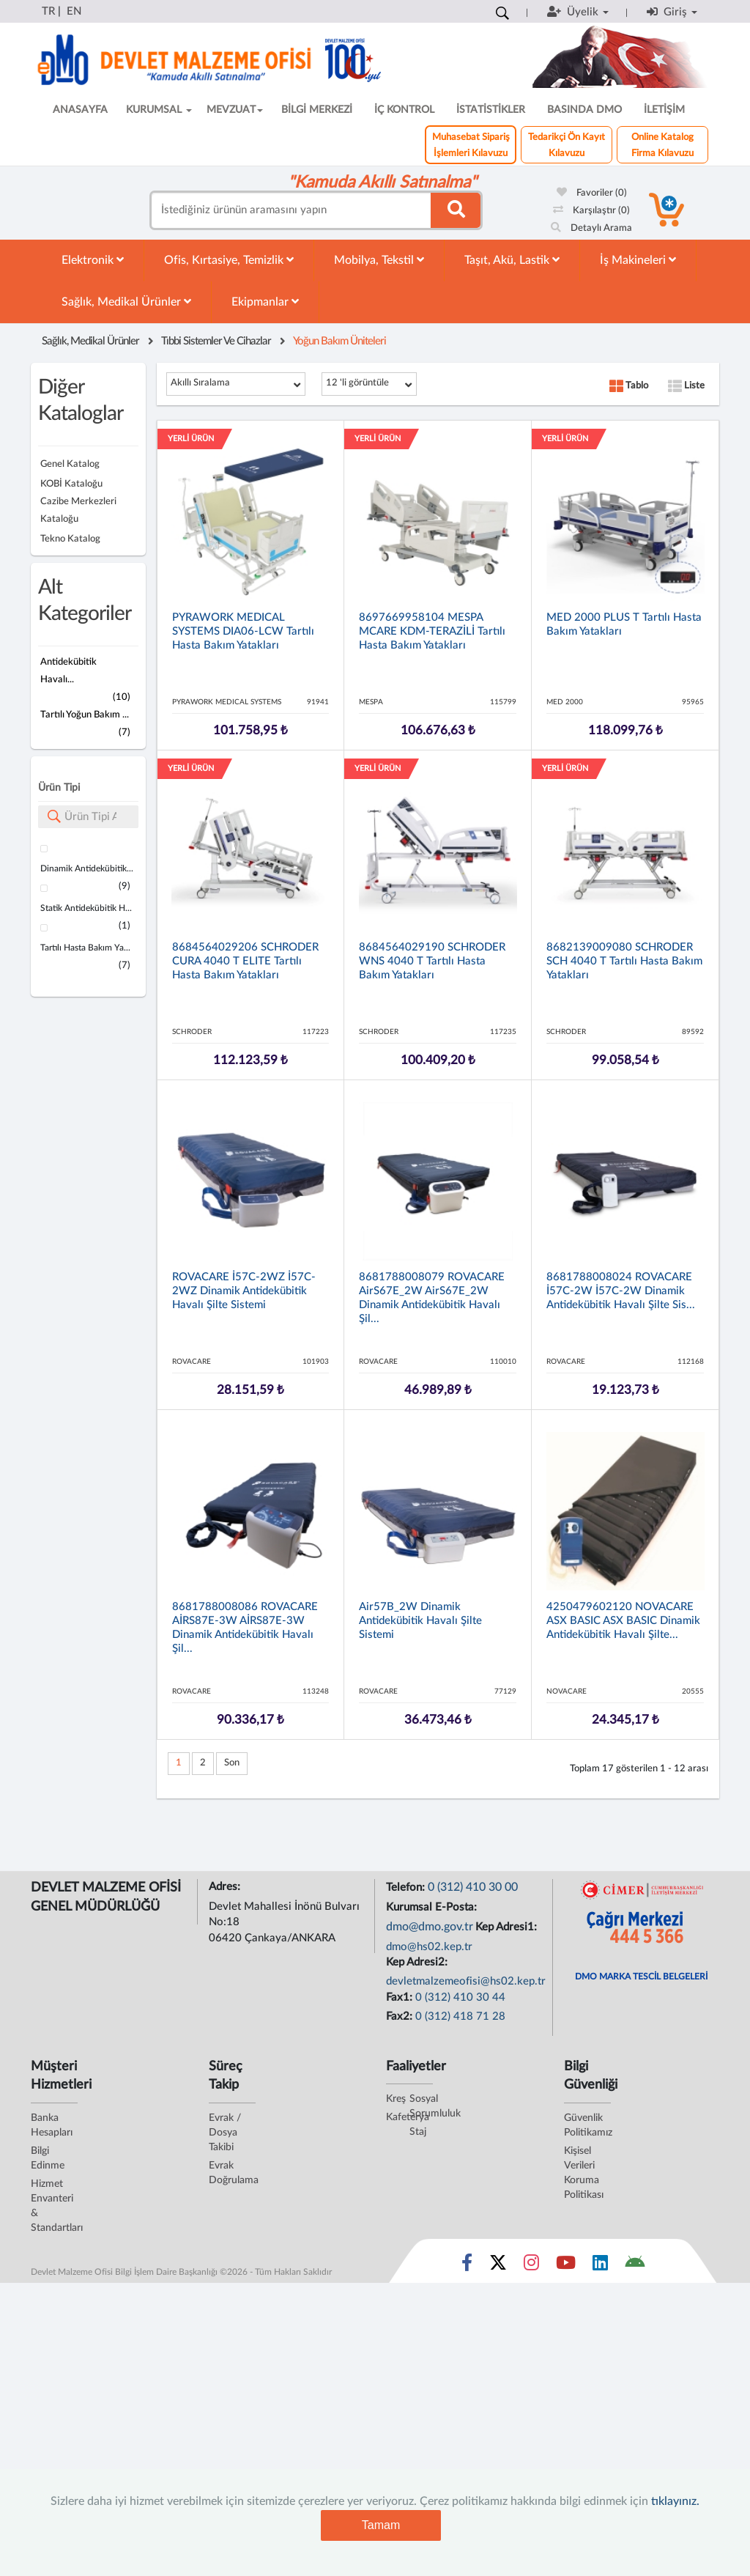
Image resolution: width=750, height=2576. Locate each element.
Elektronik (93, 260)
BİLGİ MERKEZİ (316, 110)
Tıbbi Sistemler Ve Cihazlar (216, 341)
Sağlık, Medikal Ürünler (126, 301)
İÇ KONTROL (404, 110)
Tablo (628, 386)
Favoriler (592, 193)
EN (74, 11)
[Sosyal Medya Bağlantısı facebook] (466, 2266)
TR (48, 11)
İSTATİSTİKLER (490, 110)
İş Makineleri (638, 260)
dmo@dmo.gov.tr (429, 1927)
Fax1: (400, 1997)
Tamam (381, 2525)
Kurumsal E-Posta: (433, 1907)
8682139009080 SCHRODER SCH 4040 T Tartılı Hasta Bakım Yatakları (624, 961)
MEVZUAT (235, 110)
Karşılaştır (591, 210)
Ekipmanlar (265, 301)
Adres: (226, 1886)
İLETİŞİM (664, 110)
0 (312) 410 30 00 (473, 1887)
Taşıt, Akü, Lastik (512, 260)
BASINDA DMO (584, 110)
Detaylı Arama (591, 228)
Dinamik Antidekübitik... (86, 868)
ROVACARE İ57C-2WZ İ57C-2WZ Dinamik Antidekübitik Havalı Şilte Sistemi (244, 1291)
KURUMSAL (159, 110)
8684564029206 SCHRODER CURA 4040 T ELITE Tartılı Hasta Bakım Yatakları (245, 961)
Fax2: (400, 2016)
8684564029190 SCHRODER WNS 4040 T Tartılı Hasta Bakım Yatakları (432, 961)
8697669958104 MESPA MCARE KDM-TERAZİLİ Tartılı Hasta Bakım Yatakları (432, 631)
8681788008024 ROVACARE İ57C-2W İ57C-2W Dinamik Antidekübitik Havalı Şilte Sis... (620, 1291)
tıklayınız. (675, 2501)
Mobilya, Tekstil (379, 260)
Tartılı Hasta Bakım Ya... (85, 947)
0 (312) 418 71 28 (460, 2016)
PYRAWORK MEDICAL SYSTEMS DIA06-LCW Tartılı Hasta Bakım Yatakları (243, 631)
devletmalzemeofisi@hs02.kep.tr (466, 1981)
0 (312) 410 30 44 (460, 1997)
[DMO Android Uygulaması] (635, 2266)
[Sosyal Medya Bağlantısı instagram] (531, 2266)
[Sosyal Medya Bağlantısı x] (499, 2266)
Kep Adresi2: (418, 1962)
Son (232, 1763)
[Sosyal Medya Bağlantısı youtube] (566, 2266)
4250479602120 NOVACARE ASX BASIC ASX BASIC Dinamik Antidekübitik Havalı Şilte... (623, 1620)
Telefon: (407, 1887)
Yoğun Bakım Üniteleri (339, 341)
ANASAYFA (80, 110)
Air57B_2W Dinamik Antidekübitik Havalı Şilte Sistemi (420, 1620)
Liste (686, 386)
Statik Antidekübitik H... (86, 908)
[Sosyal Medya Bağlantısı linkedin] (600, 2266)
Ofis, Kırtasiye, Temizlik (229, 260)
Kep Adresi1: (507, 1927)
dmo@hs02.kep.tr (429, 1946)
